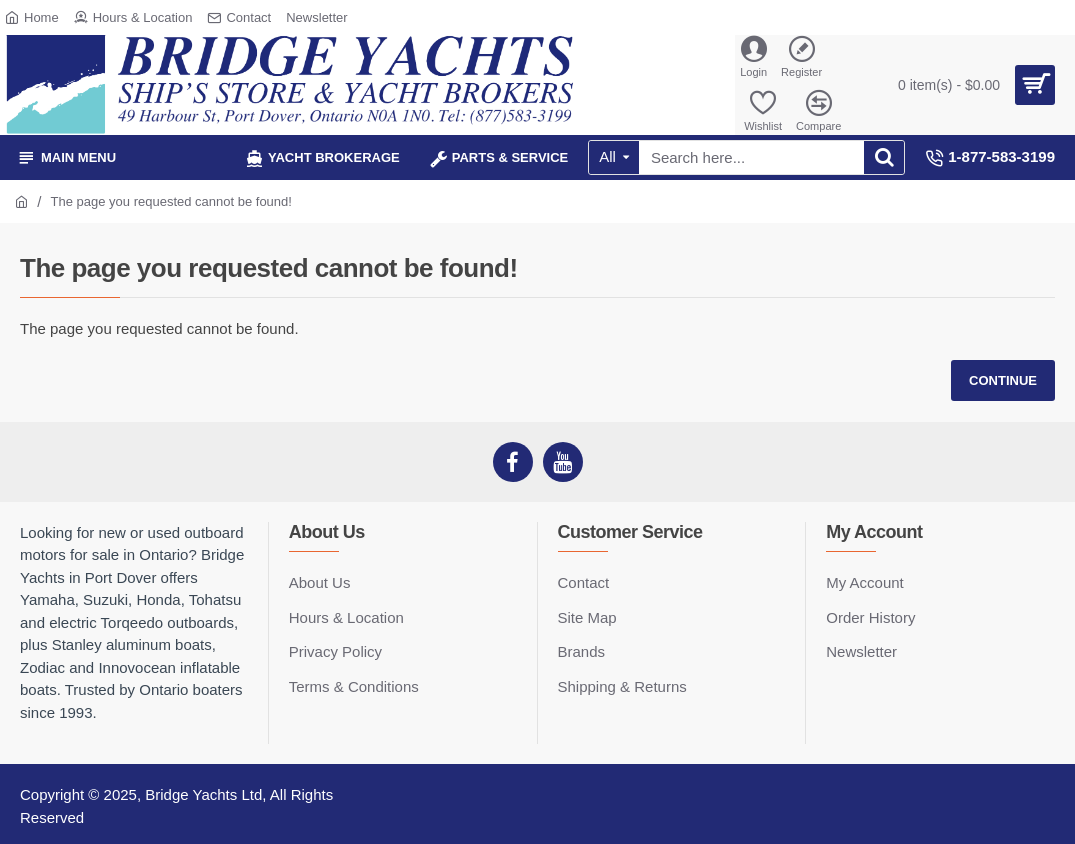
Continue (1003, 380)
